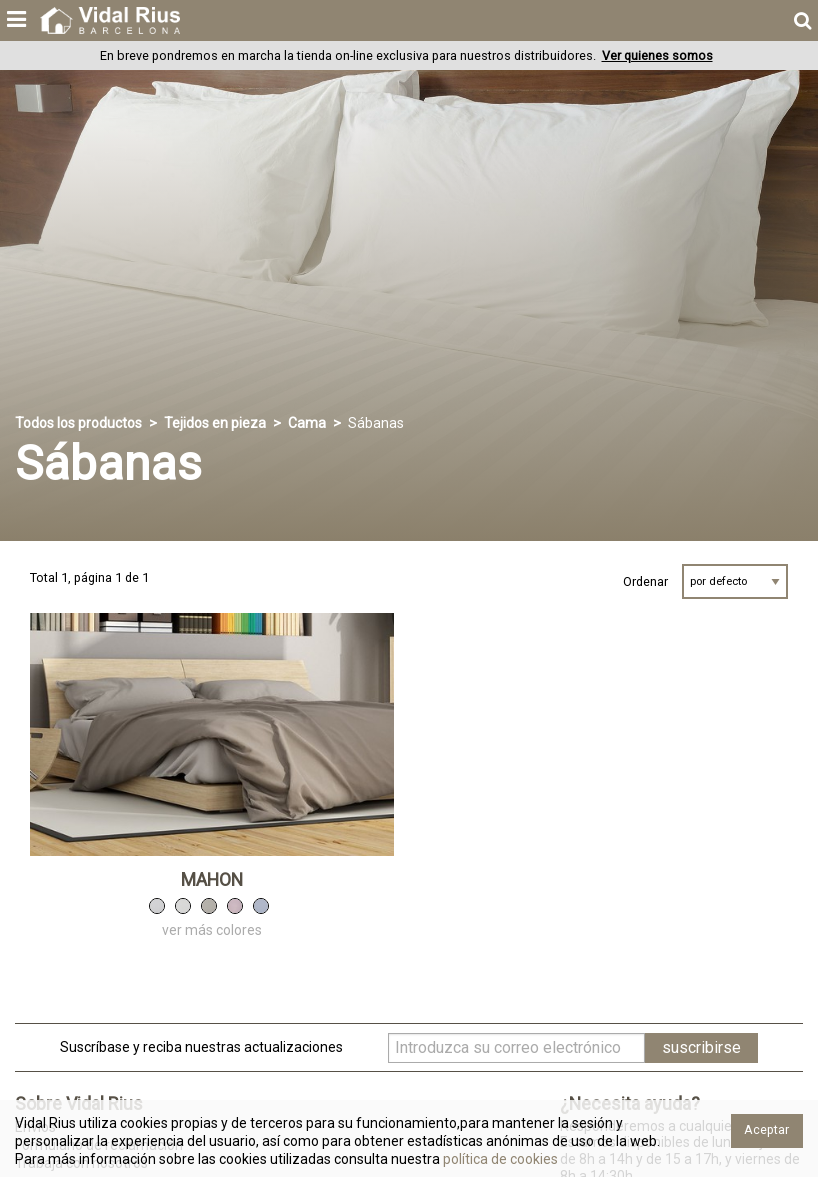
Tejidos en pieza (215, 423)
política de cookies (499, 1159)
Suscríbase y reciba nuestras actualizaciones (201, 1047)
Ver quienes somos (657, 55)
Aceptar (766, 1129)
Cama (307, 423)
